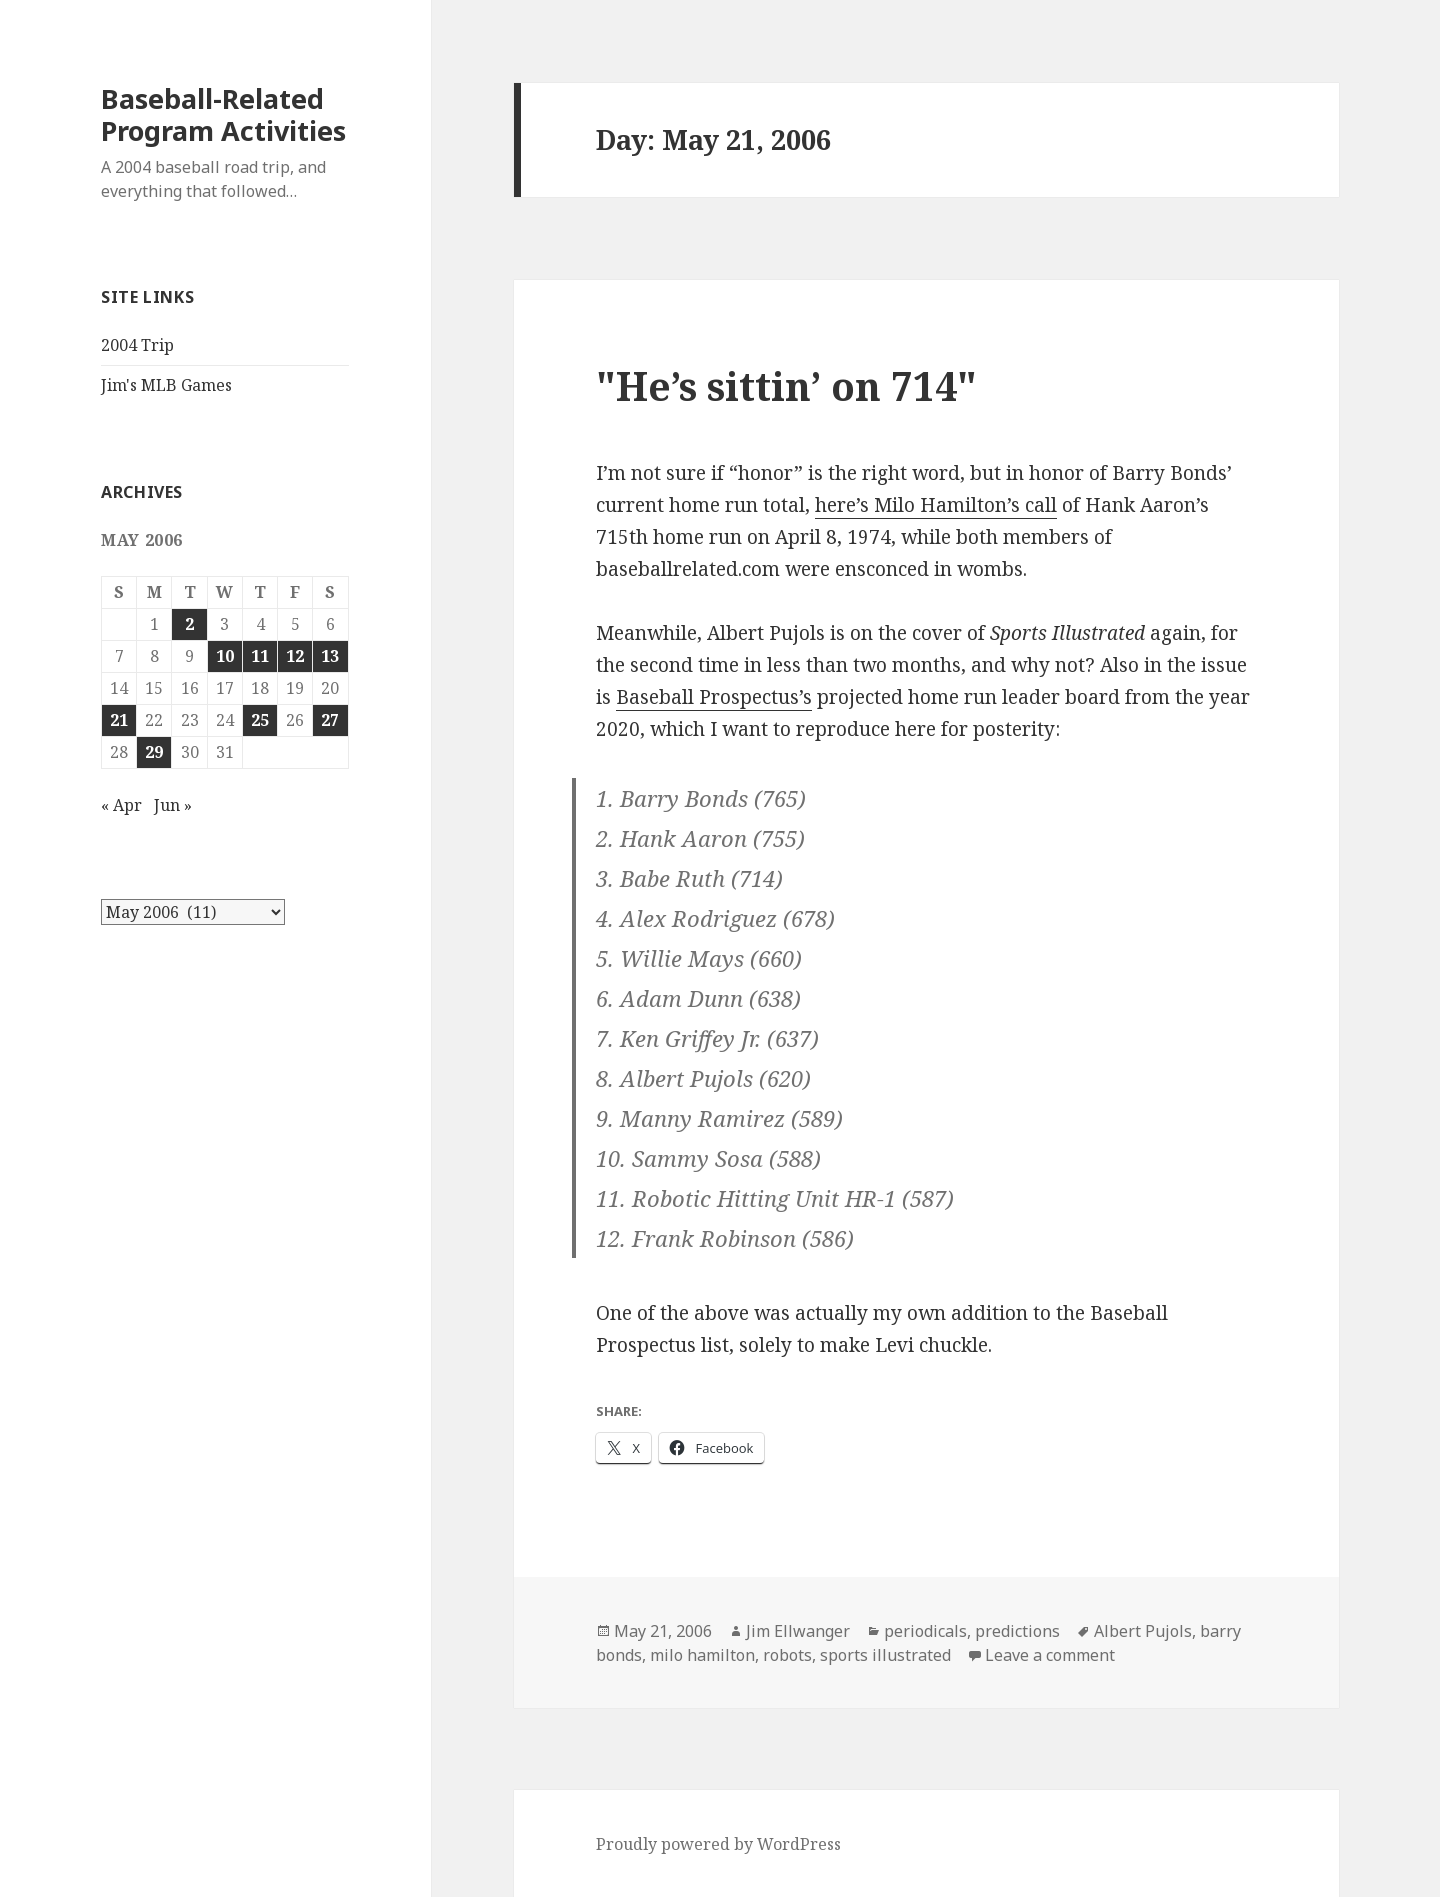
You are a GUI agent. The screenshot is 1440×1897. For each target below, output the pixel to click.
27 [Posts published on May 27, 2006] (330, 720)
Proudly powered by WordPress (718, 1844)
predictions (1017, 1631)
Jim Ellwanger (798, 1631)
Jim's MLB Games (166, 385)
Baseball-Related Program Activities (223, 114)
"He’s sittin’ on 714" (786, 385)
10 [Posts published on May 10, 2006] (225, 656)
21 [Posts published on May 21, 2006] (119, 720)
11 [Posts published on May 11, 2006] (260, 656)
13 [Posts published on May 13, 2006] (330, 656)
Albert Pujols (1143, 1631)
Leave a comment (1050, 1655)
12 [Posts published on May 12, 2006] (295, 656)
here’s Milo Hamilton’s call (936, 505)
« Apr (121, 805)
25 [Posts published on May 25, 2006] (260, 720)
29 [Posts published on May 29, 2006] (154, 752)
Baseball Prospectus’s (714, 697)
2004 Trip (137, 345)
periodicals (925, 1631)
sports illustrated (885, 1655)
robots (787, 1655)
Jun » (173, 805)
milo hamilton (702, 1655)
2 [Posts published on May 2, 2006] (189, 624)
